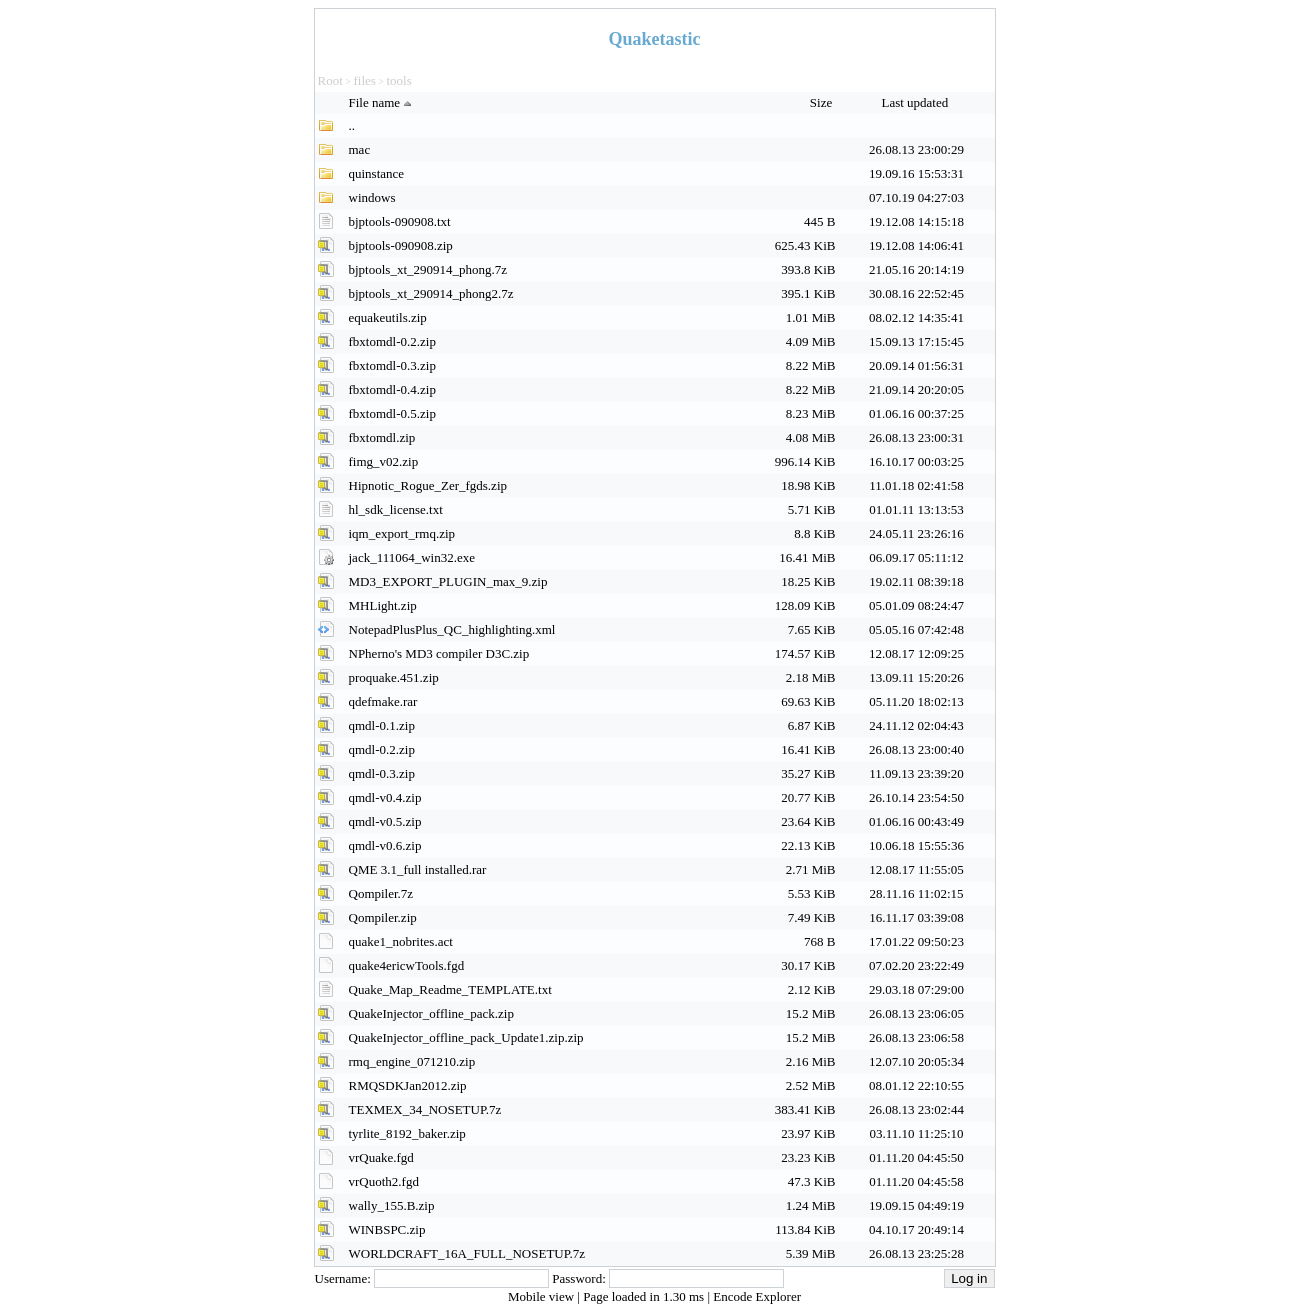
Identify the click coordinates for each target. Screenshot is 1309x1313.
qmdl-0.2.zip (382, 749)
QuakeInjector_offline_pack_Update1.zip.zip (466, 1037)
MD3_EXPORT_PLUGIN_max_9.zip (448, 581)
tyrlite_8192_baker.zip (407, 1133)
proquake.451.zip (394, 677)
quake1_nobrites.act (401, 941)
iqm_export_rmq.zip (402, 533)
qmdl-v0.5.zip (385, 821)
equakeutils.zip (388, 317)
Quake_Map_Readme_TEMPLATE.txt (450, 989)
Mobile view (542, 1296)
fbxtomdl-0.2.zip (392, 341)
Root (330, 80)
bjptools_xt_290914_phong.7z (428, 269)
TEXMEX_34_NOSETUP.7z (425, 1109)
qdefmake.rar (383, 701)
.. (352, 125)
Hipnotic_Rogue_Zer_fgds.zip (428, 485)
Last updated (916, 102)
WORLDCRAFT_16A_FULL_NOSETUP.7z (467, 1253)
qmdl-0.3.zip (382, 773)
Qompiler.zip (383, 917)
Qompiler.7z (381, 893)
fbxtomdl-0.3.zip (392, 365)
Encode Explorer (757, 1296)
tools (398, 80)
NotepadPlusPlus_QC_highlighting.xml (452, 629)
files (364, 80)
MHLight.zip (383, 605)
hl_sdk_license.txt (396, 509)
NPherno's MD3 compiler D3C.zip (439, 653)
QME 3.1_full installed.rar (418, 869)
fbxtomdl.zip (382, 437)
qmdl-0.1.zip (382, 725)
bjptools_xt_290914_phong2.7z (431, 293)
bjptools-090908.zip (401, 245)
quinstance (377, 173)
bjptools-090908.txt (400, 221)
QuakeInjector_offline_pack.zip (431, 1013)
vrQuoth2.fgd (384, 1181)
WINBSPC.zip (387, 1229)
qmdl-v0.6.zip (385, 845)
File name (383, 102)
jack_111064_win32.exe (412, 557)
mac (360, 149)
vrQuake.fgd (381, 1157)
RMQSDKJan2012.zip (408, 1085)
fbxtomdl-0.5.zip (392, 413)
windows (372, 197)
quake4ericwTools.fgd (407, 965)
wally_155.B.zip (392, 1205)
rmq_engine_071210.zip (412, 1061)
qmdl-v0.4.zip (385, 797)
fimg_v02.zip (384, 461)
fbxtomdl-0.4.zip (392, 389)
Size (823, 102)
